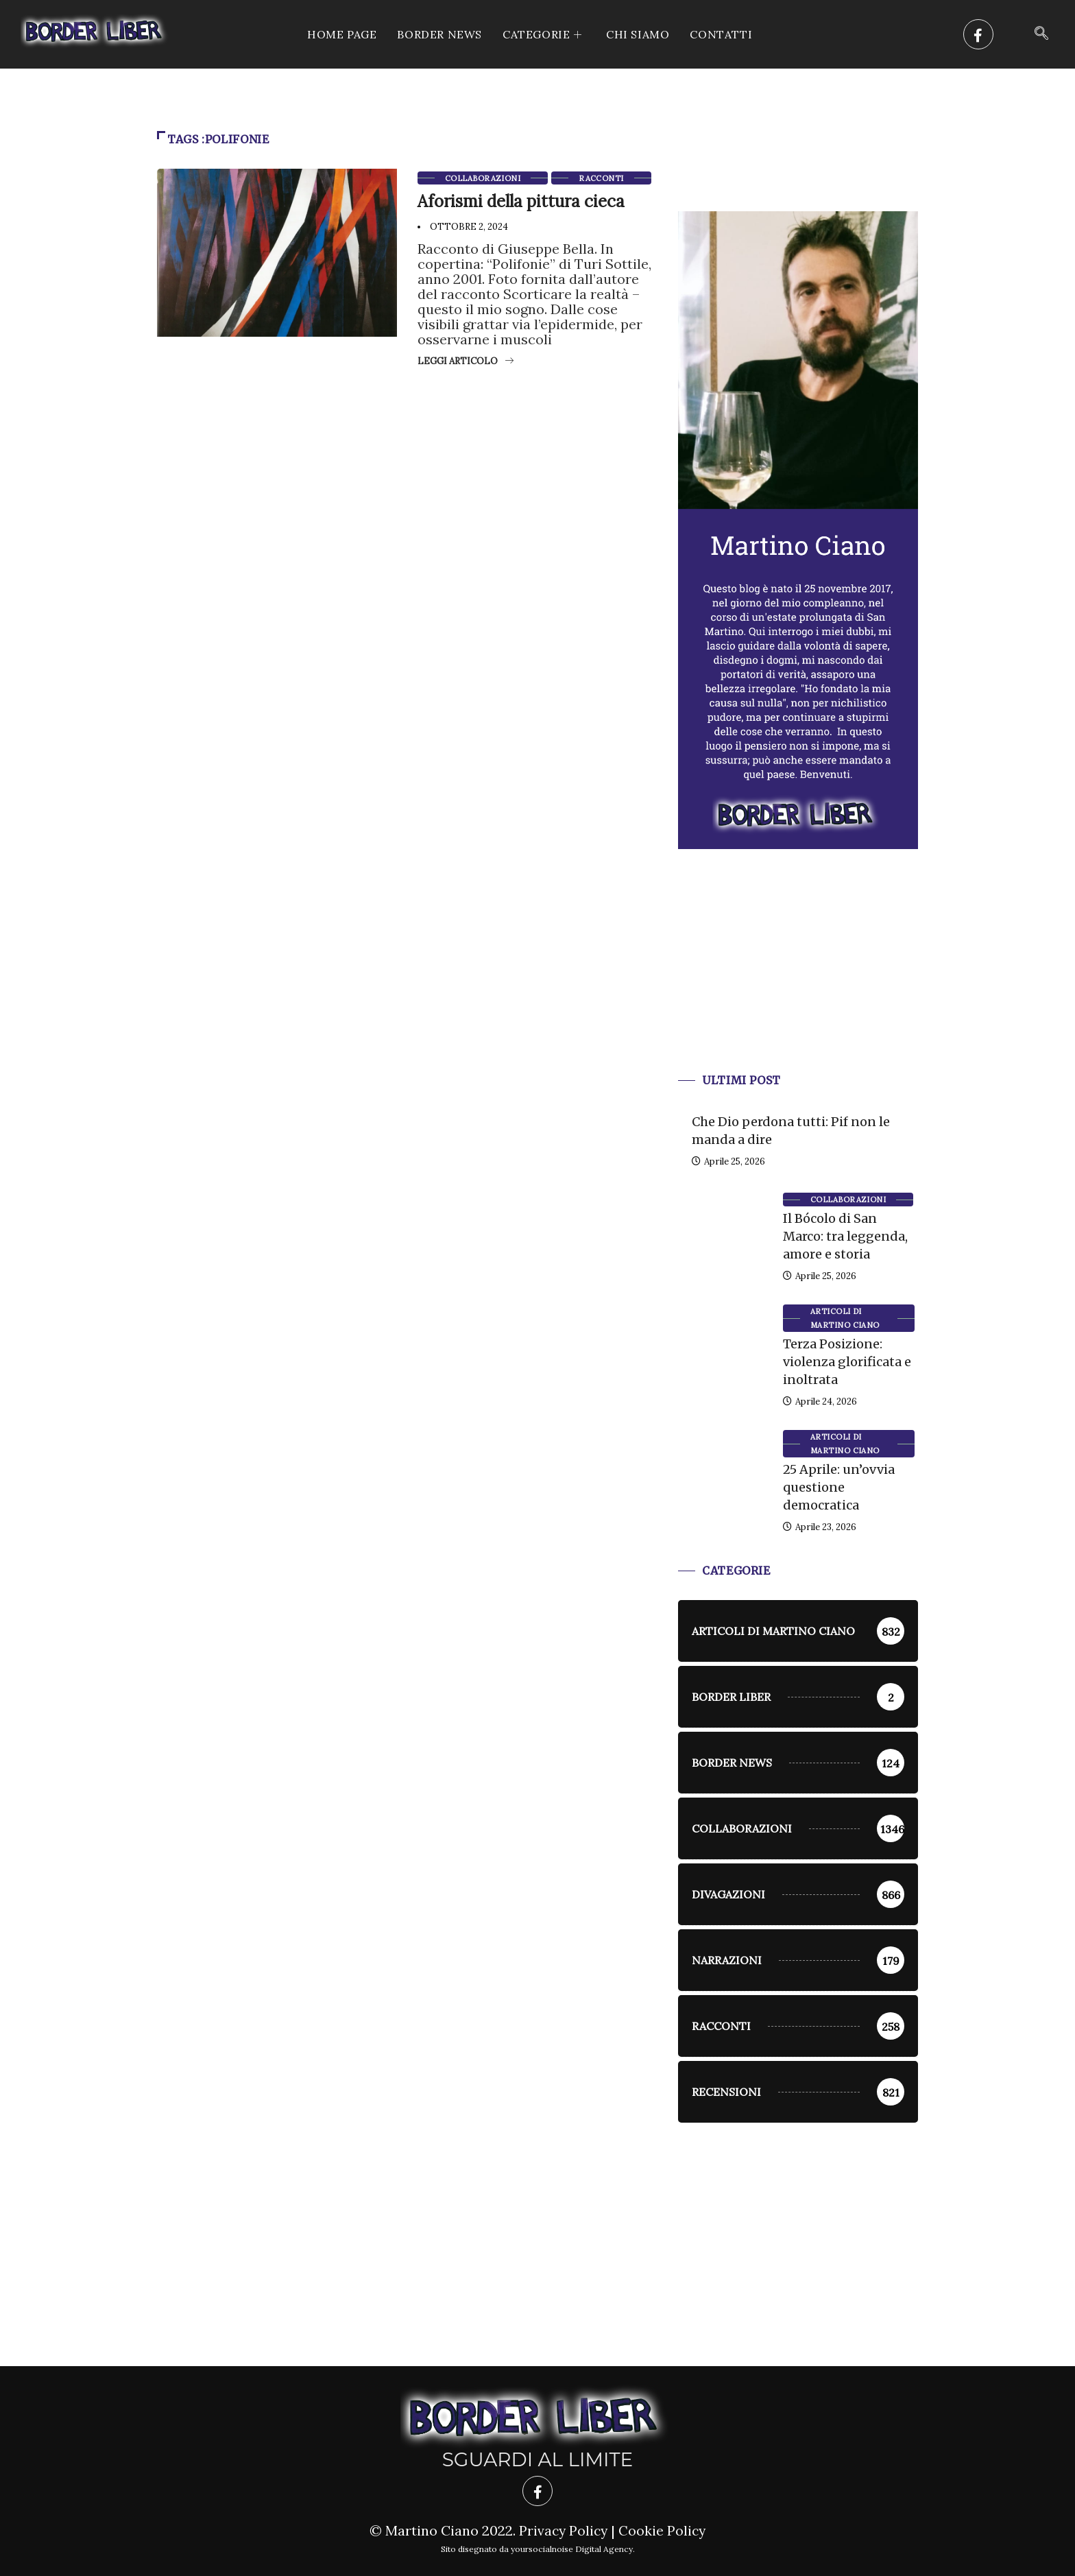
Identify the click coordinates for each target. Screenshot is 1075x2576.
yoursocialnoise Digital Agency (572, 2549)
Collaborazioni (482, 178)
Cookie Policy (663, 2530)
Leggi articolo (466, 361)
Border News (439, 34)
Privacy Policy (562, 2530)
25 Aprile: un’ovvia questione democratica (839, 1487)
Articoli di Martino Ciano (845, 1318)
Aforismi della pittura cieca (521, 201)
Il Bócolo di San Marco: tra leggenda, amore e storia (845, 1236)
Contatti (721, 34)
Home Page (341, 34)
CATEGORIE (544, 34)
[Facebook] (978, 34)
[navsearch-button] (1041, 34)
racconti (601, 178)
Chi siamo (637, 34)
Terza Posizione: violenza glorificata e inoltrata (847, 1361)
